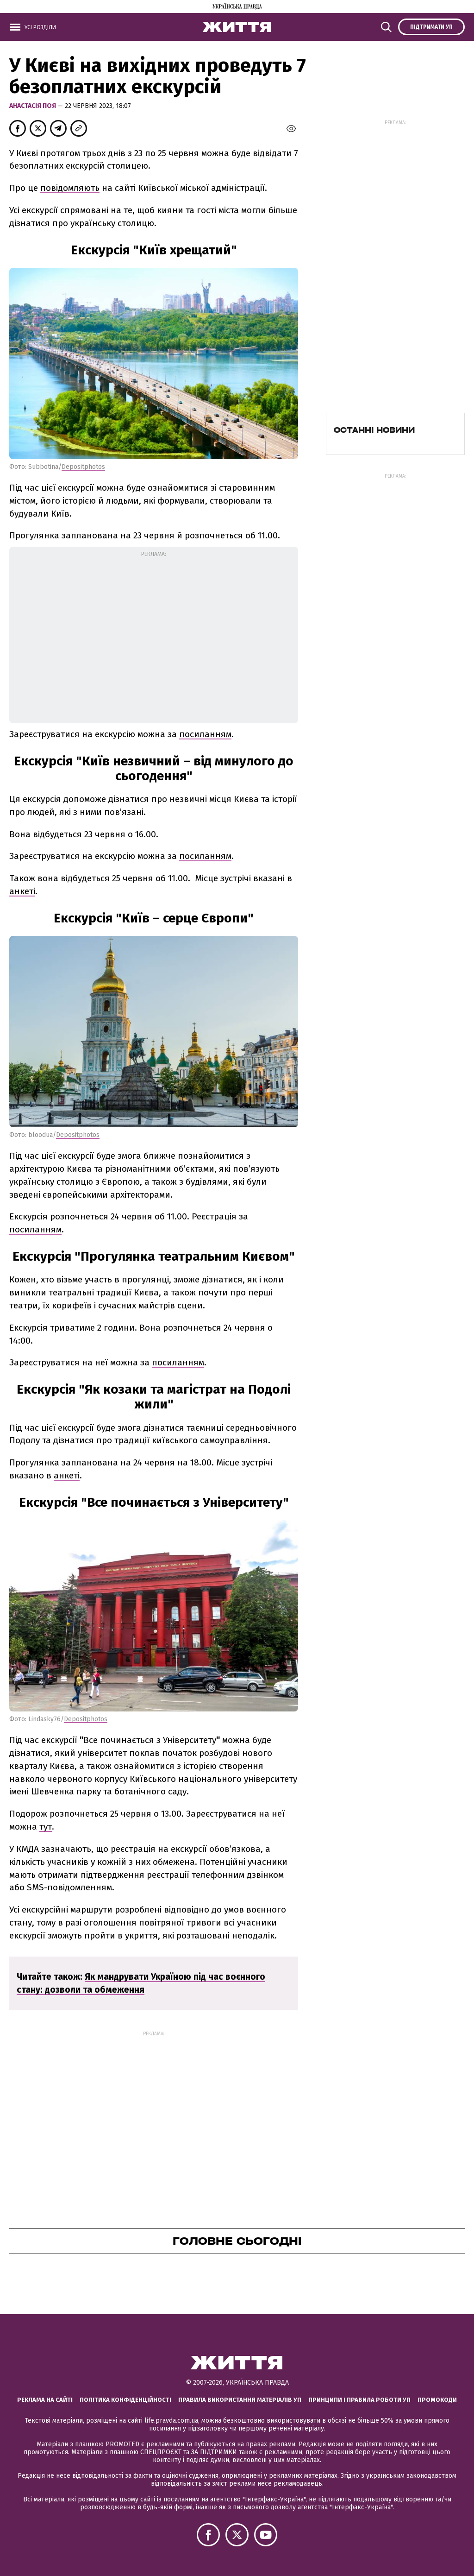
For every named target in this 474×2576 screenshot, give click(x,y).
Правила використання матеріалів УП (239, 2399)
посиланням (205, 734)
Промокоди (437, 2399)
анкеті (22, 891)
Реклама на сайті (45, 2399)
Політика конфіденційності (125, 2399)
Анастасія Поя (33, 106)
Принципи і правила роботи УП (359, 2399)
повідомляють (70, 188)
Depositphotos (83, 467)
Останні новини (374, 430)
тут (45, 1826)
